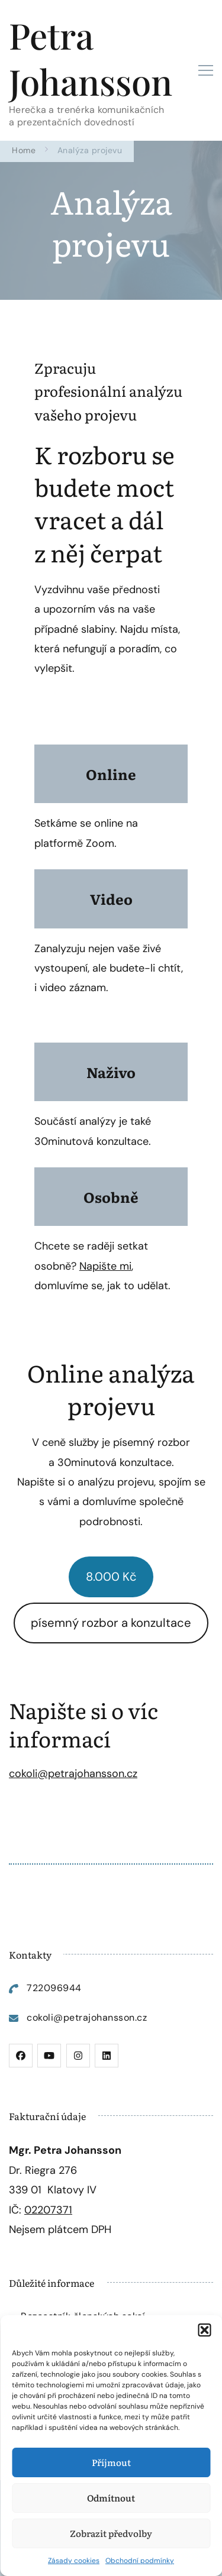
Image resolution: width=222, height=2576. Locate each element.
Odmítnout (111, 2497)
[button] (204, 2330)
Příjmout (111, 2462)
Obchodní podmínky (139, 2560)
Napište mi (105, 1266)
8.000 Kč (111, 1576)
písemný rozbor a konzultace (111, 1622)
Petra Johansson (90, 58)
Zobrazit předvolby (111, 2533)
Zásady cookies (73, 2560)
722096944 (54, 1988)
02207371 (48, 2210)
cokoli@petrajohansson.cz (73, 1773)
